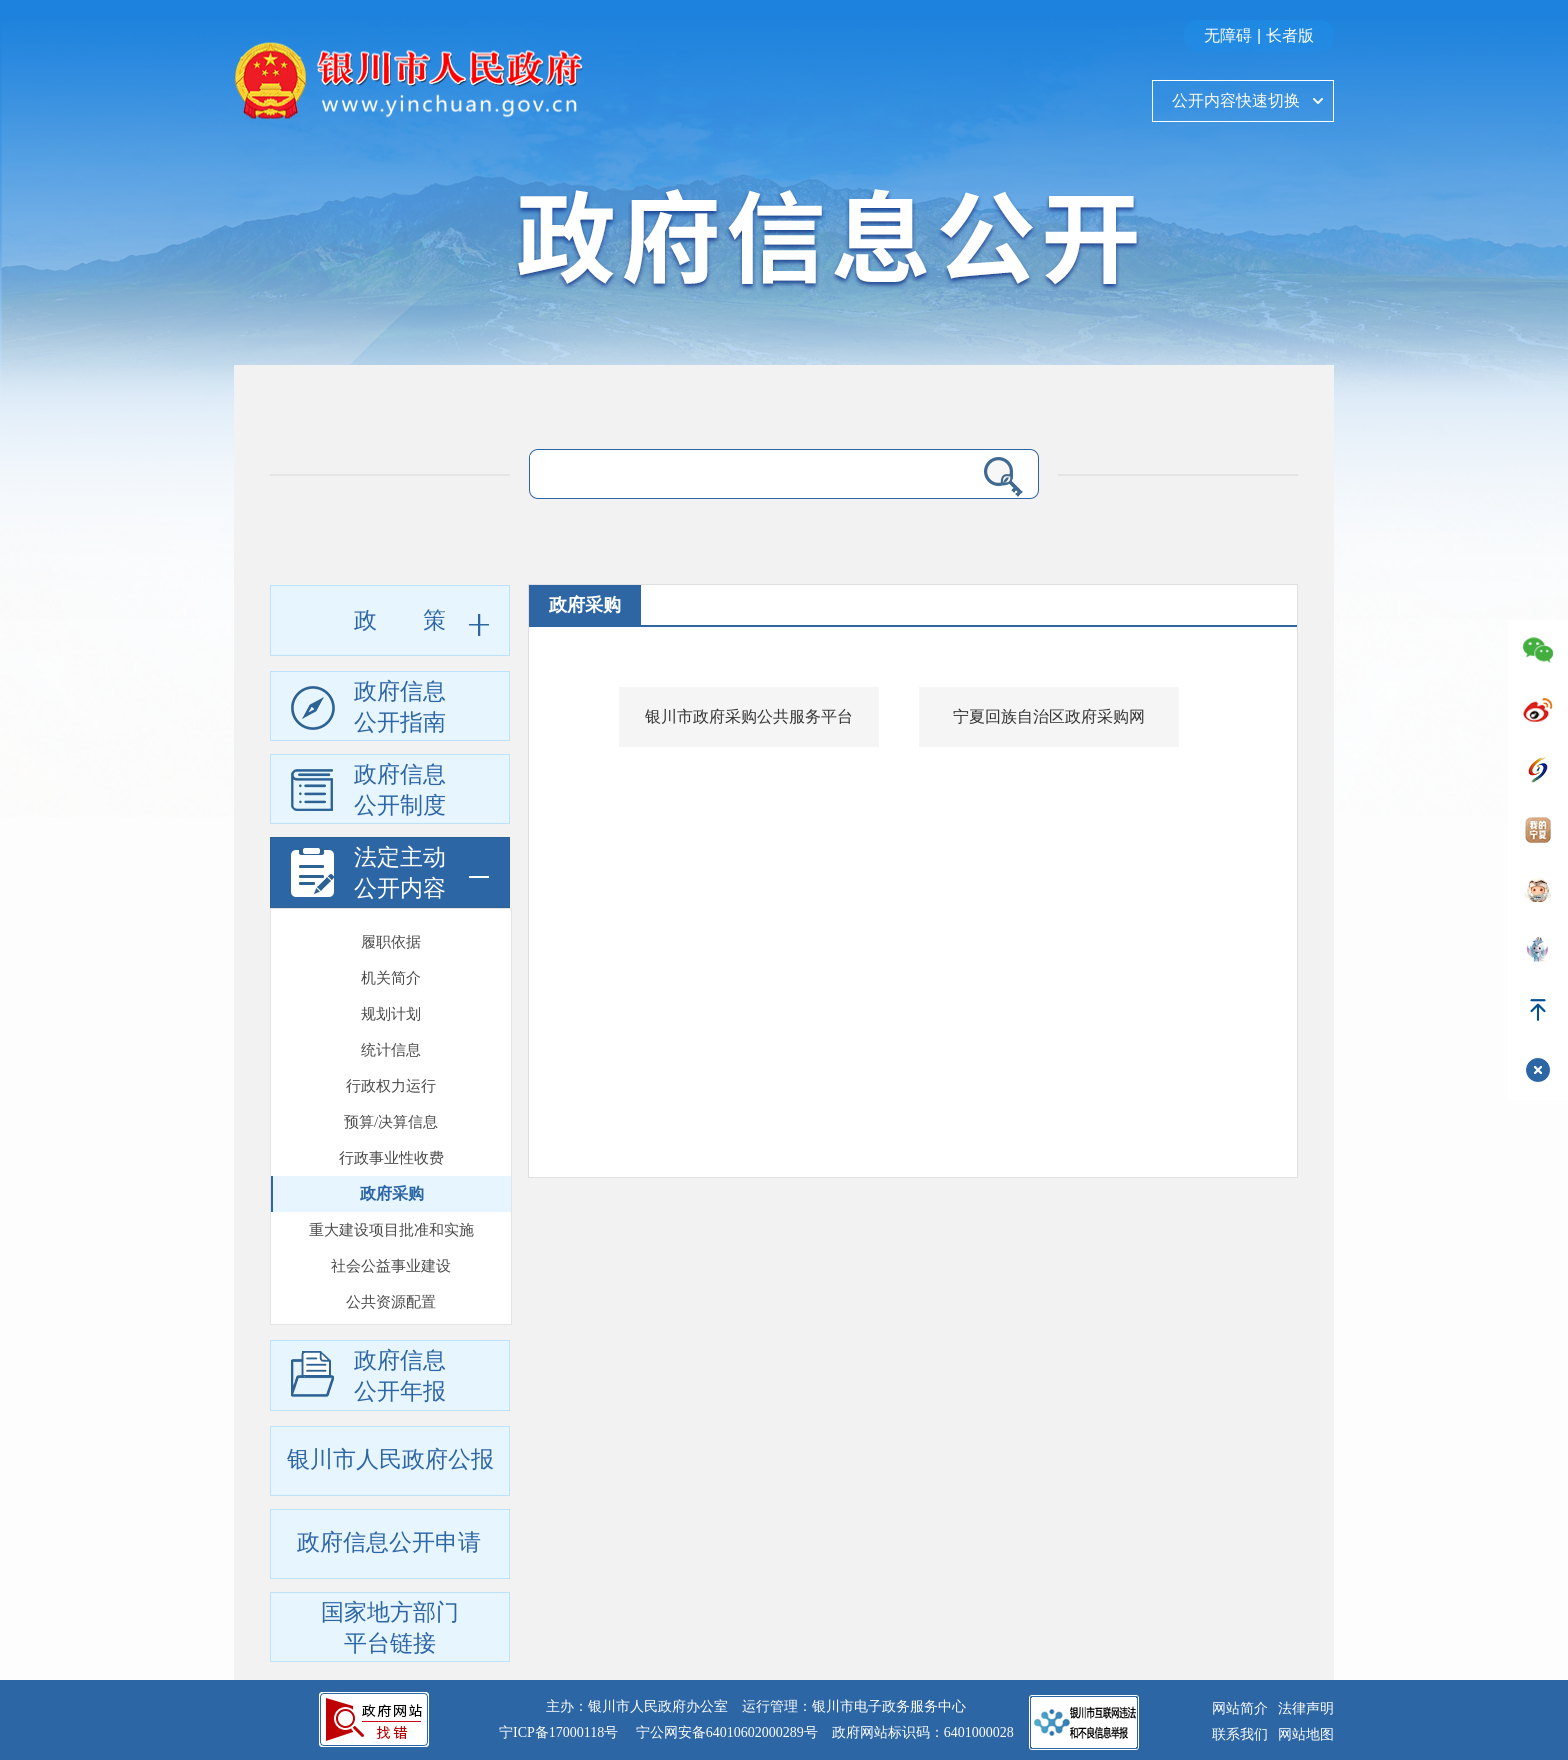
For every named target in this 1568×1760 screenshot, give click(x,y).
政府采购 (392, 1103)
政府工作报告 (391, 1284)
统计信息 (391, 960)
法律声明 (1306, 1708)
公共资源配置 (391, 1212)
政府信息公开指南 (368, 710)
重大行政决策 (391, 1248)
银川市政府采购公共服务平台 (749, 716)
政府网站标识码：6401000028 (923, 1732)
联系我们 (1240, 1734)
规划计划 (391, 924)
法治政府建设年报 (391, 1320)
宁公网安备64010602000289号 (727, 1732)
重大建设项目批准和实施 (391, 1140)
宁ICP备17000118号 (558, 1732)
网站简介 (1240, 1708)
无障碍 (1228, 35)
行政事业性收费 (391, 1068)
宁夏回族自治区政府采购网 (1049, 716)
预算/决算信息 (391, 1032)
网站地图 (1306, 1734)
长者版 (1290, 35)
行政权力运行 (391, 996)
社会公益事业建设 (391, 1176)
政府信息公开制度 (368, 793)
